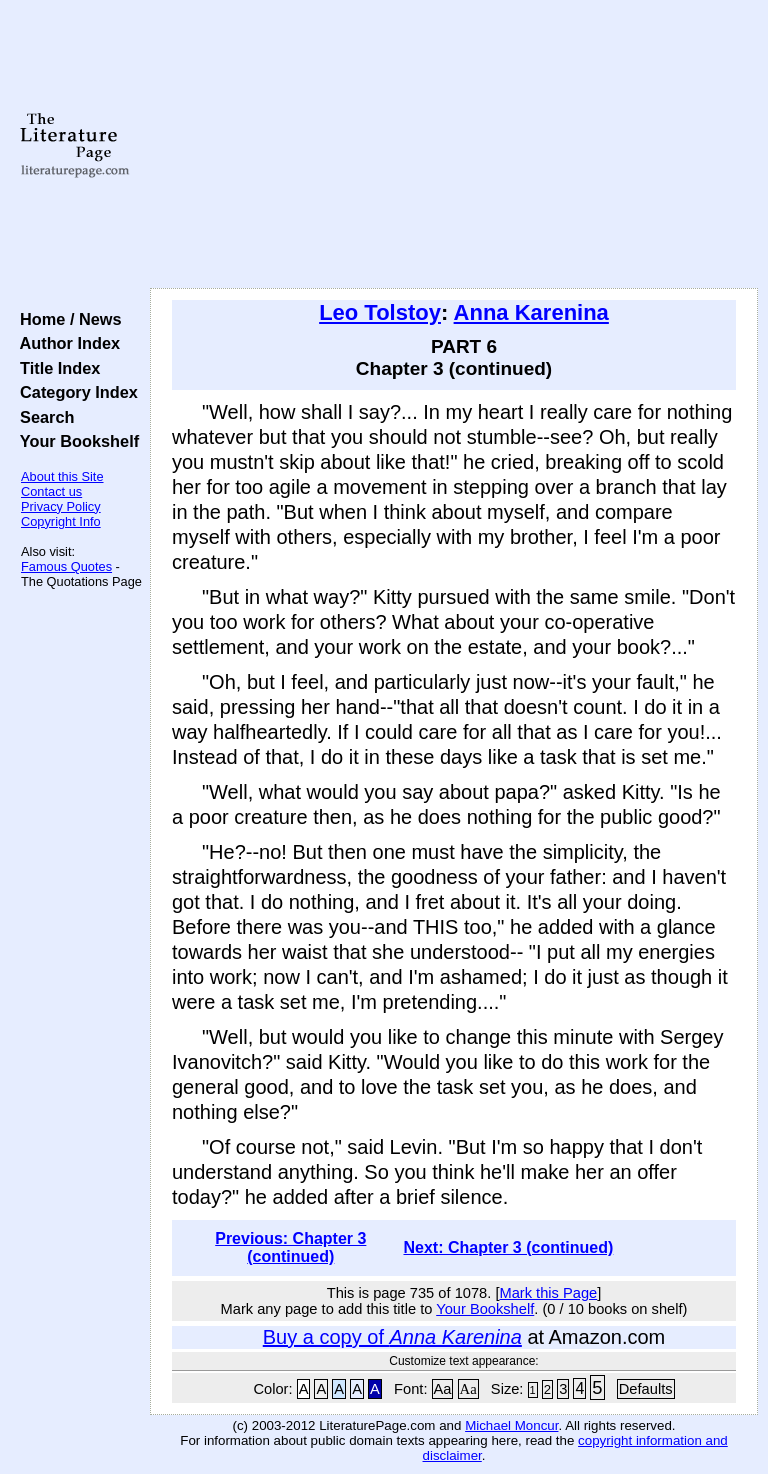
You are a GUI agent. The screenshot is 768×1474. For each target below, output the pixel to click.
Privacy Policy (61, 506)
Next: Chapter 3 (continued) (508, 1247)
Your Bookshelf (75, 441)
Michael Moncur (511, 1425)
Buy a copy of (392, 1337)
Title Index (55, 368)
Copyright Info (61, 521)
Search (42, 417)
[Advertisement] (454, 145)
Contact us (51, 491)
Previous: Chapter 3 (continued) (290, 1247)
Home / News (66, 319)
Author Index (65, 343)
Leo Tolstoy (380, 312)
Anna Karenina (531, 312)
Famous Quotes (66, 566)
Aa (443, 1389)
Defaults (646, 1389)
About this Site (62, 476)
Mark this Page (548, 1293)
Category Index (74, 392)
